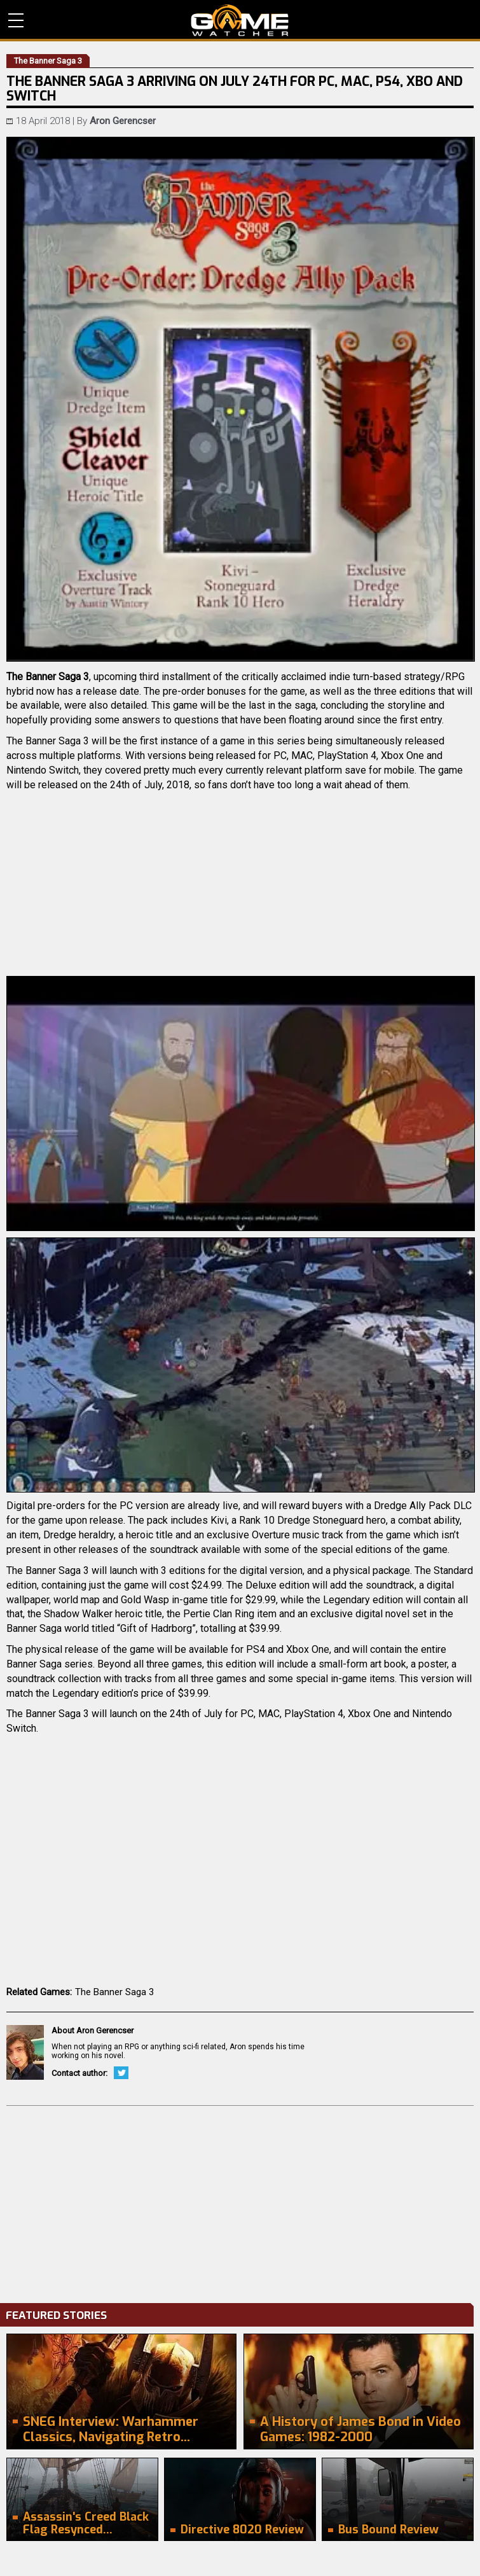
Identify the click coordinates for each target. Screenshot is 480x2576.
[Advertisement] (240, 2201)
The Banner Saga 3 (114, 1992)
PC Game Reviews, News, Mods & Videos (240, 20)
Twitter (121, 2072)
